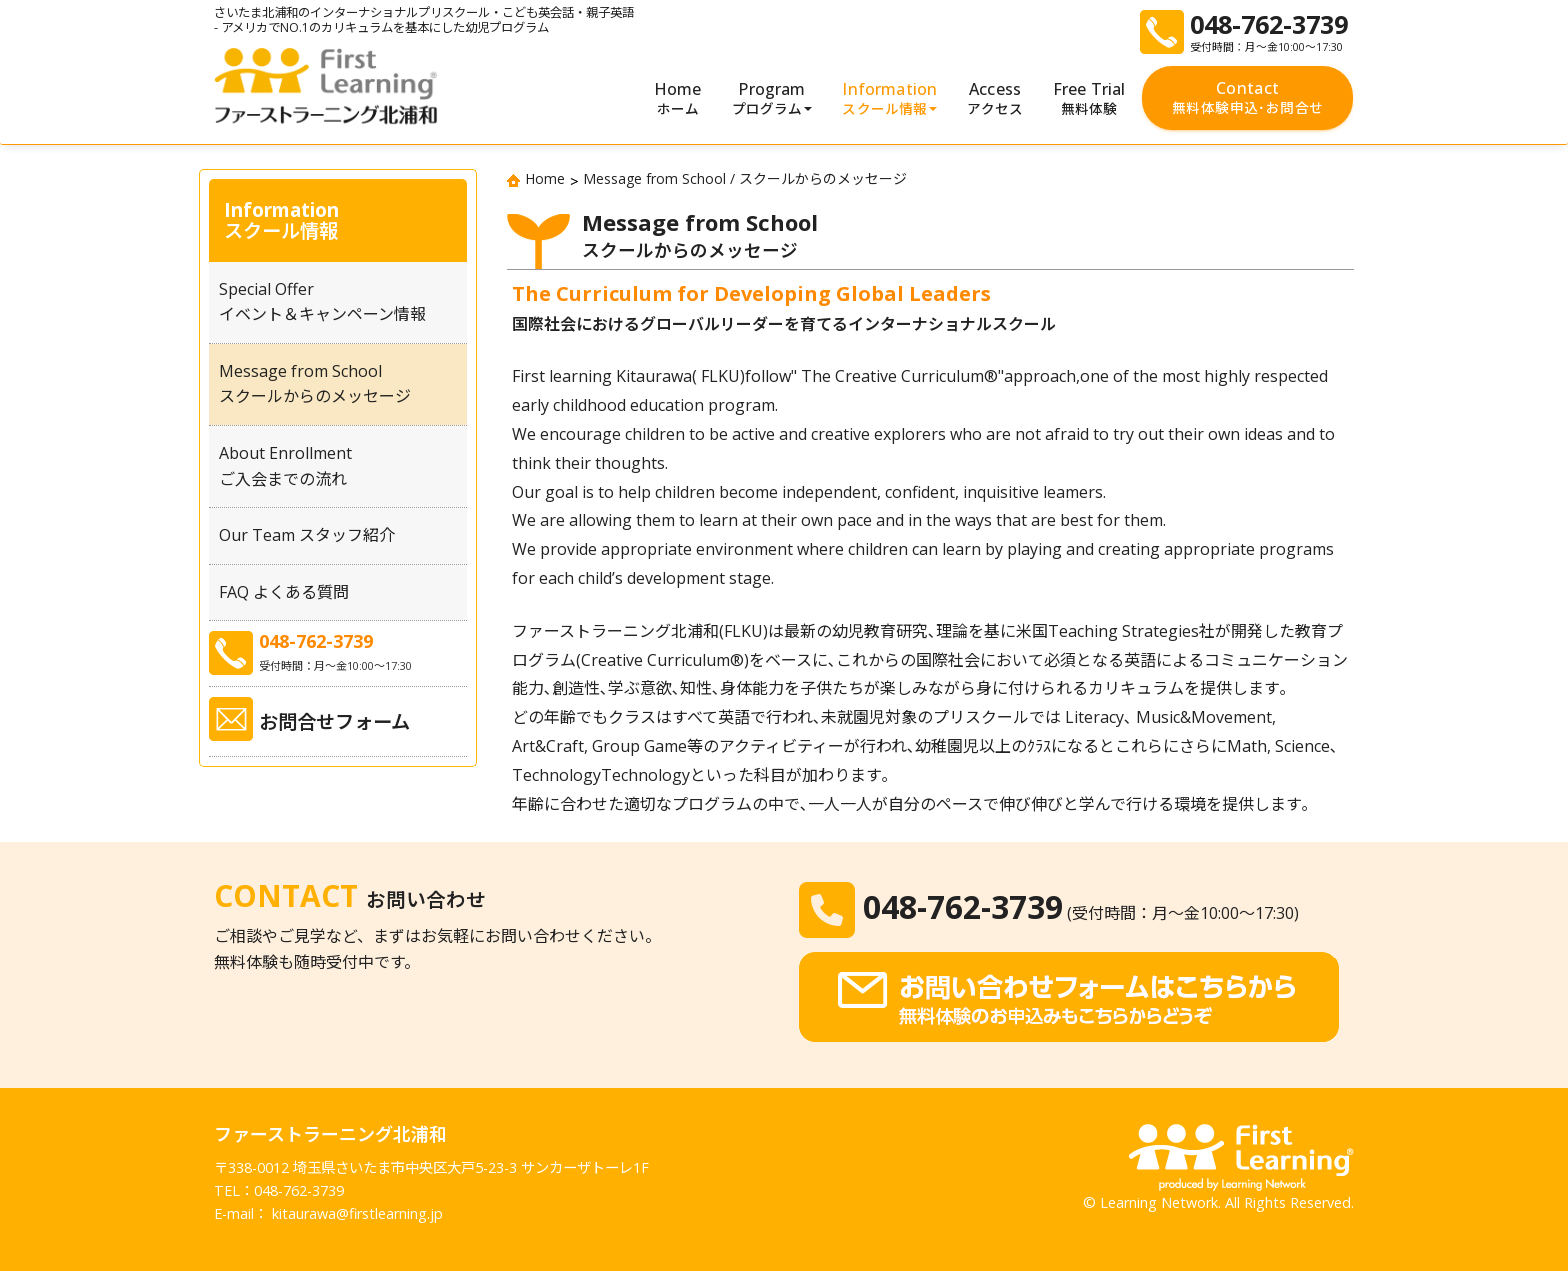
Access (995, 98)
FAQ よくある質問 (284, 592)
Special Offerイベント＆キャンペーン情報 (322, 302)
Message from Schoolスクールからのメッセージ (315, 384)
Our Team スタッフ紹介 (307, 535)
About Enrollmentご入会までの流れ (285, 466)
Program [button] (772, 98)
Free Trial (1089, 98)
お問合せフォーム (334, 721)
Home (678, 98)
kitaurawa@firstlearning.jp (357, 1213)
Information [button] (889, 98)
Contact (1247, 97)
